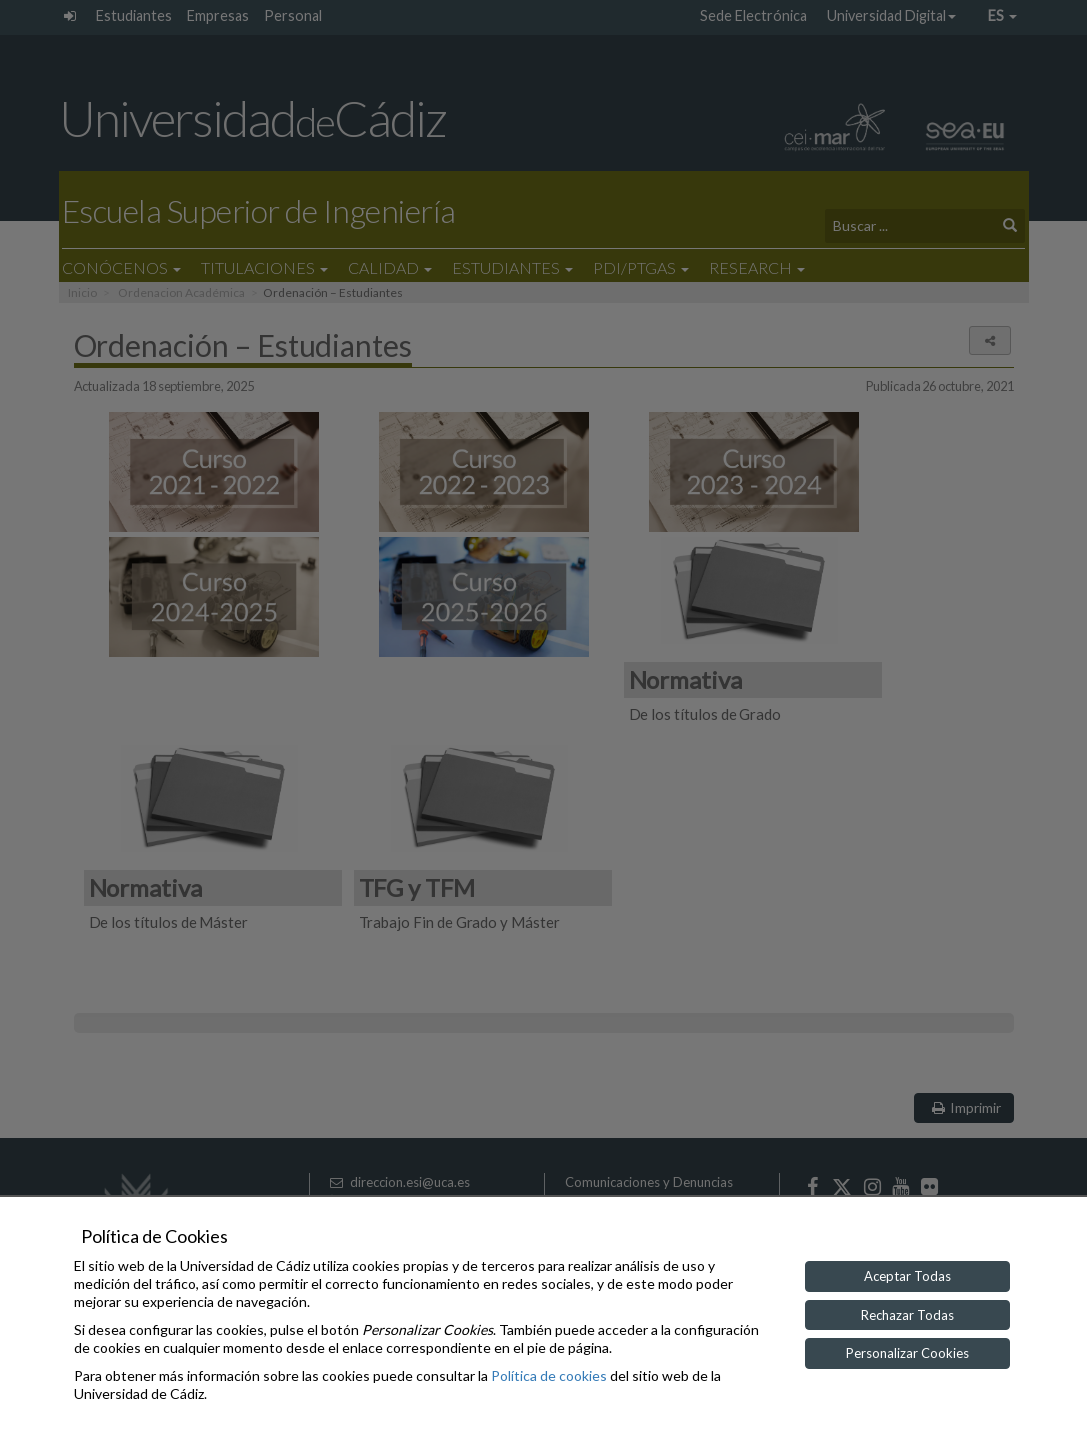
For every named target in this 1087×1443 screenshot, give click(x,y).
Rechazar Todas (907, 1315)
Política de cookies (549, 1375)
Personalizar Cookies (907, 1353)
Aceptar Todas (907, 1276)
